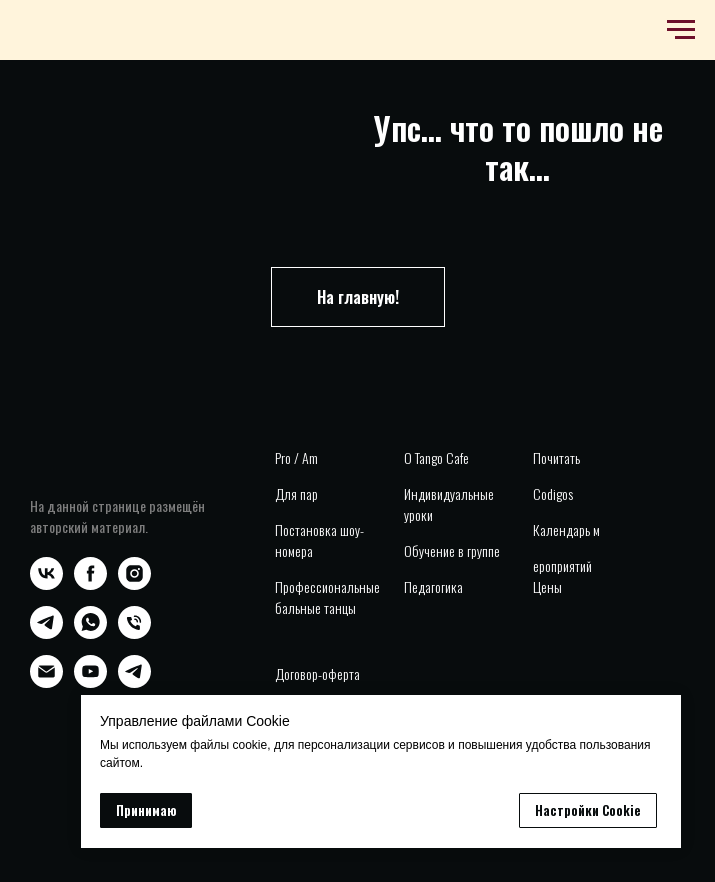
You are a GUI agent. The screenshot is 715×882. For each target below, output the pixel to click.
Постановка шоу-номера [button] (319, 540)
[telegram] (46, 633)
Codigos (553, 493)
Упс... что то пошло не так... (518, 147)
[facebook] (90, 584)
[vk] (46, 584)
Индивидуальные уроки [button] (449, 504)
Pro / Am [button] (296, 457)
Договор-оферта (317, 673)
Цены (547, 586)
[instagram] (134, 584)
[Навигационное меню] (681, 30)
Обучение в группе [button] (452, 550)
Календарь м (566, 529)
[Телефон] (134, 633)
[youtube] (90, 682)
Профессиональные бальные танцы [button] (327, 597)
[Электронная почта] (46, 682)
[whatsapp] (90, 633)
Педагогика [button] (433, 586)
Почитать (556, 457)
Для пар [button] (296, 493)
